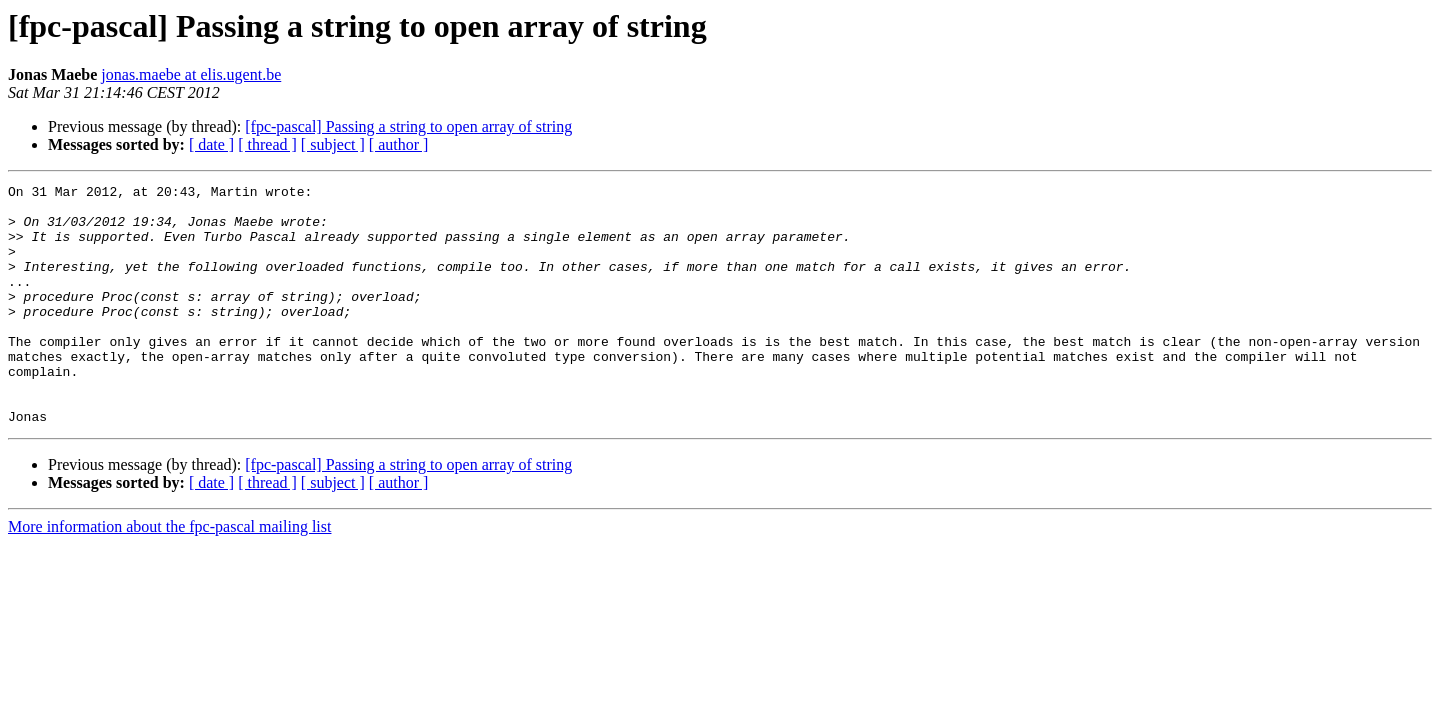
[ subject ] (333, 144)
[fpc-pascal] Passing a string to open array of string (408, 126)
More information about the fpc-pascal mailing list (169, 574)
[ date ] (211, 144)
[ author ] (399, 144)
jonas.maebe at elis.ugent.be (191, 74)
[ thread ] (267, 144)
